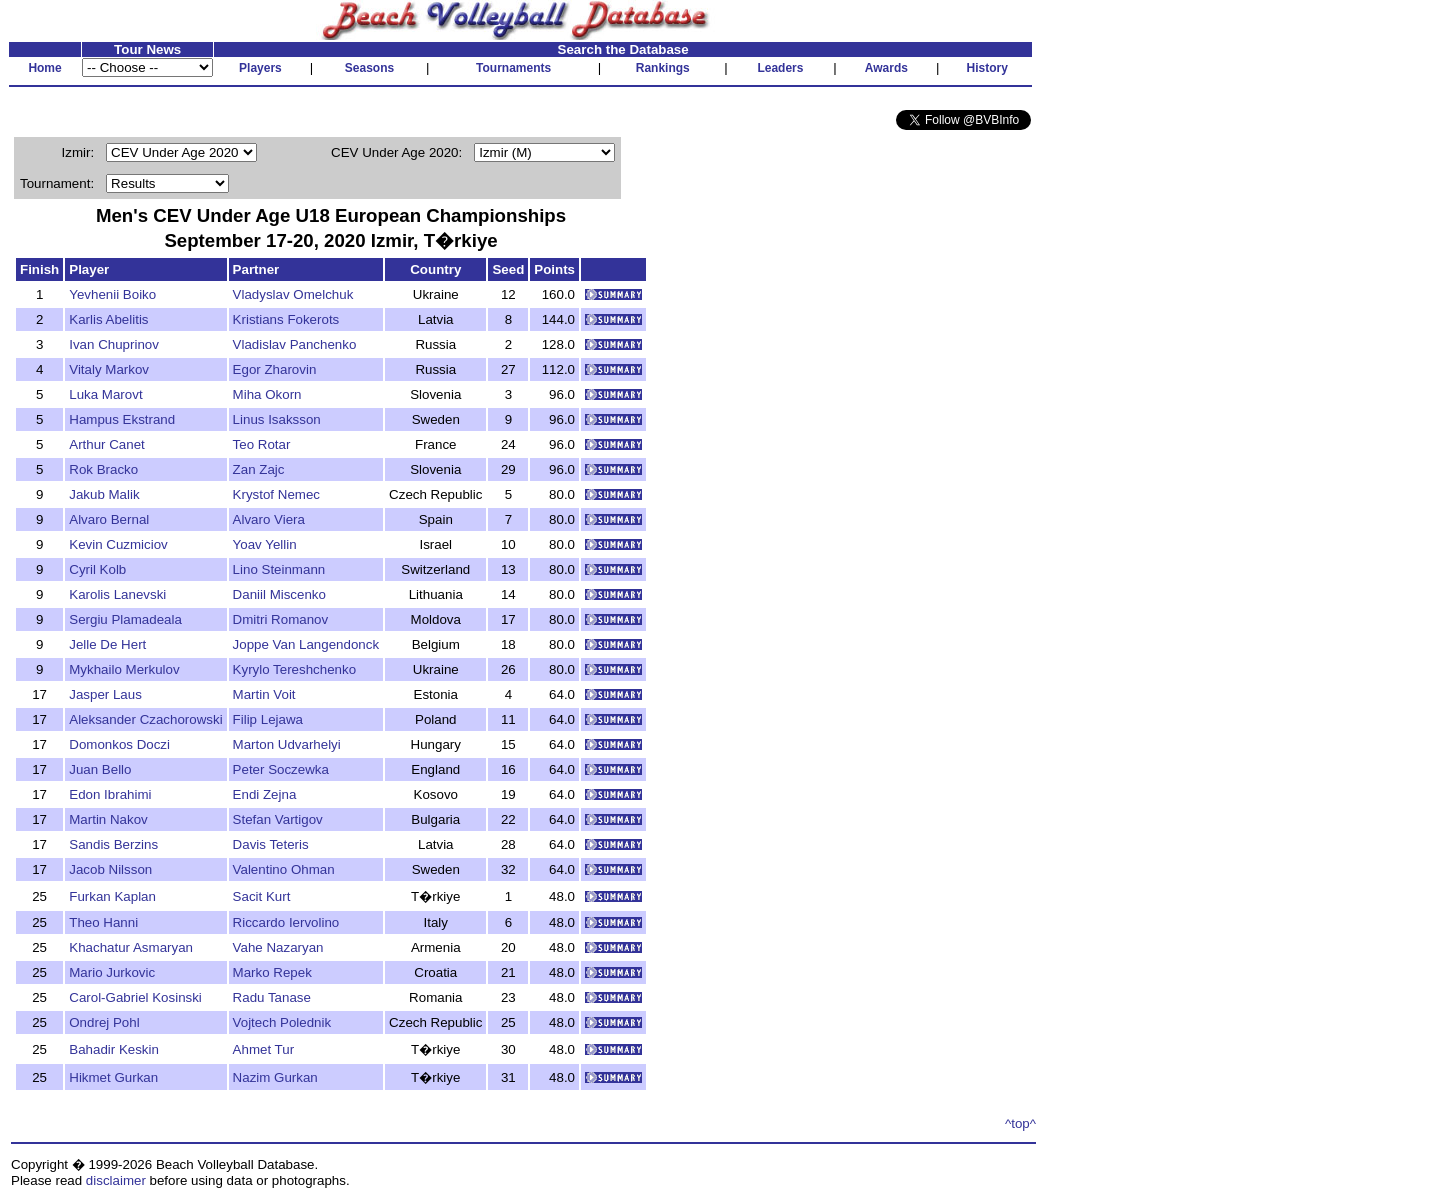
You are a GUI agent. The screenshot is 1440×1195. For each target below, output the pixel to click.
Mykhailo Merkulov (124, 669)
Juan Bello (100, 769)
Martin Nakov (108, 819)
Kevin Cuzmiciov (118, 544)
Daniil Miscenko (279, 594)
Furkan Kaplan (112, 896)
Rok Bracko (103, 469)
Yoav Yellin (265, 544)
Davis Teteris (271, 844)
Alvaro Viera (269, 519)
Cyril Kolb (97, 569)
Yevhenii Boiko (112, 294)
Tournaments (513, 68)
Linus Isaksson (277, 419)
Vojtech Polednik (282, 1022)
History (987, 68)
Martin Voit (264, 694)
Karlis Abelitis (108, 319)
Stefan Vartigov (278, 819)
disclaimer (116, 1180)
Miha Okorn (267, 394)
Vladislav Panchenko (295, 344)
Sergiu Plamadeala (125, 619)
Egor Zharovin (275, 369)
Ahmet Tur (263, 1049)
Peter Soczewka (281, 769)
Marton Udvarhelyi (287, 744)
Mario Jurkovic (112, 972)
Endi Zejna (265, 794)
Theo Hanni (103, 922)
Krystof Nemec (276, 494)
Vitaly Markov (109, 369)
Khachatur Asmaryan (131, 947)
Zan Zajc (259, 469)
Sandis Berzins (113, 844)
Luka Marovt (105, 394)
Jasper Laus (105, 694)
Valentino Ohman (284, 869)
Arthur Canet (107, 444)
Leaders (780, 68)
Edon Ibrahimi (110, 794)
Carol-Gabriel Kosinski (135, 997)
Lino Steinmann (279, 569)
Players (260, 68)
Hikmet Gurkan (113, 1077)
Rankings (663, 68)
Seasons (369, 68)
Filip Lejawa (268, 719)
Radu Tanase (272, 997)
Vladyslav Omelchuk (293, 294)
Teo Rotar (262, 444)
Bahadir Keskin (114, 1049)
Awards (886, 68)
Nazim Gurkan (275, 1077)
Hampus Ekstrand (122, 419)
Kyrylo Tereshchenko (294, 669)
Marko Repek (272, 972)
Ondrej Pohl (104, 1022)
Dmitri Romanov (281, 619)
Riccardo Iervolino (286, 922)
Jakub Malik (104, 494)
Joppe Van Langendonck (306, 644)
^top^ (1020, 1123)
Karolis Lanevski (117, 594)
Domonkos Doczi (119, 744)
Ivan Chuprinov (114, 344)
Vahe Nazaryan (278, 947)
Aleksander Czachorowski (145, 719)
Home (44, 68)
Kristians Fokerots (286, 319)
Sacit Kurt (262, 896)
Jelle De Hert (107, 644)
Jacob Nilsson (110, 869)
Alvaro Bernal (109, 519)
